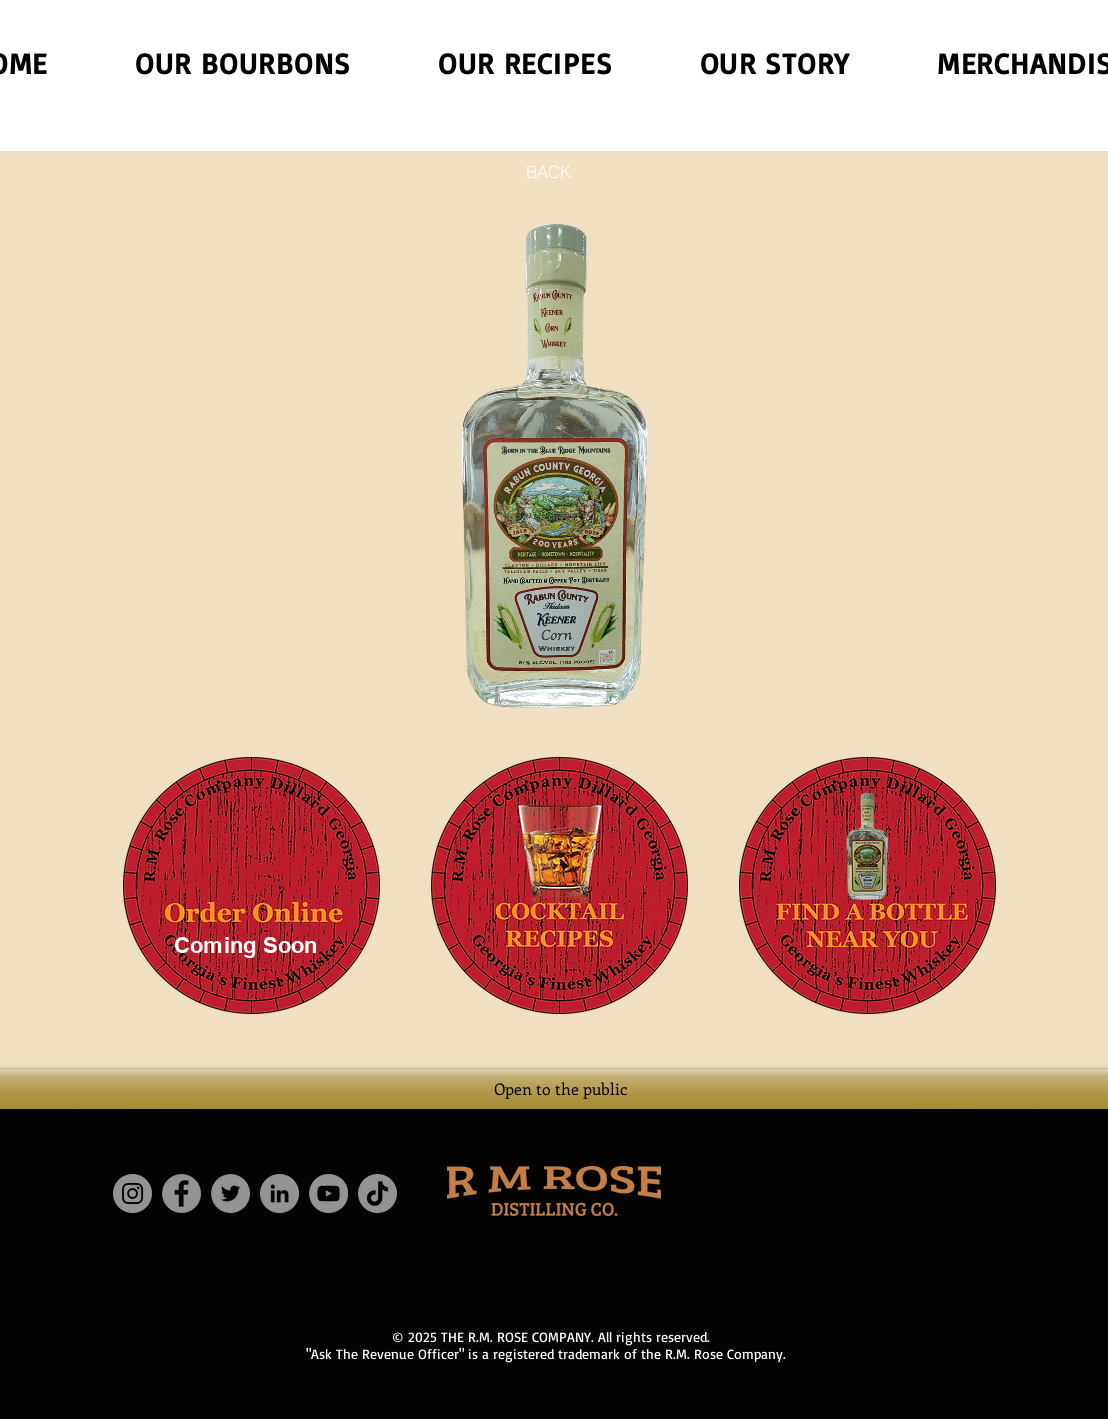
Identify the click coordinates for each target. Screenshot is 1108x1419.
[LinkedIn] (279, 1193)
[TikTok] (377, 1193)
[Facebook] (181, 1193)
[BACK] (548, 171)
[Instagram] (132, 1193)
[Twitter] (230, 1193)
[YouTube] (328, 1193)
